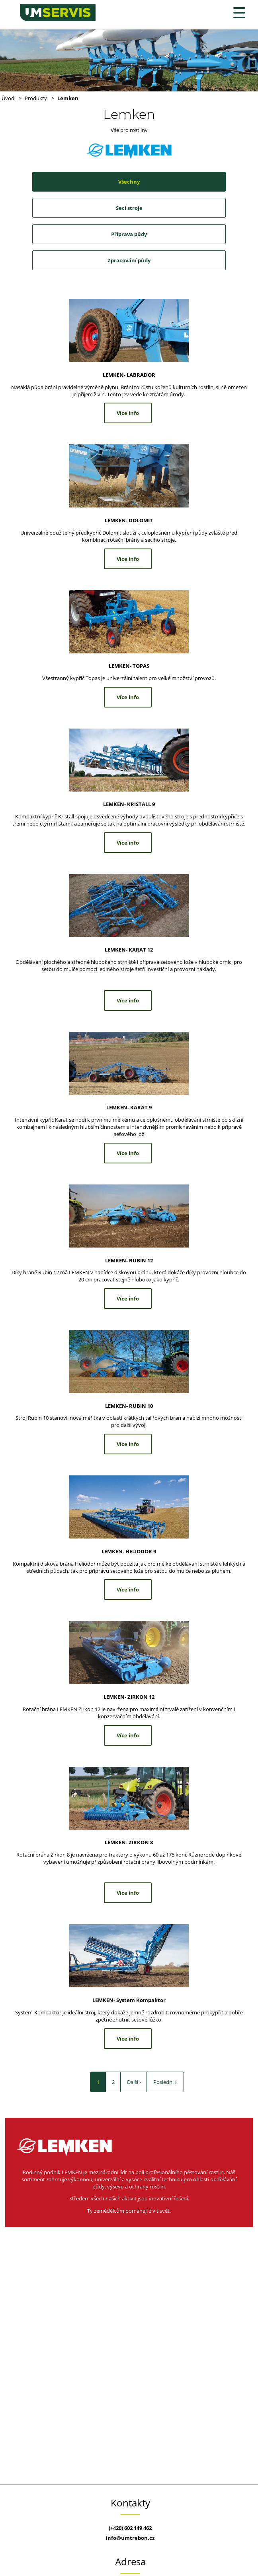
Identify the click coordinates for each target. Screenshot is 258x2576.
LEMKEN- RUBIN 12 (129, 1260)
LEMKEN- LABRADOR (129, 374)
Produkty (36, 98)
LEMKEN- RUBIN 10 (129, 1405)
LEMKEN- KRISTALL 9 (129, 804)
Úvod (8, 98)
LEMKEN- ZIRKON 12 (129, 1696)
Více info (128, 413)
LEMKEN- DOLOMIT (129, 520)
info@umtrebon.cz (130, 2537)
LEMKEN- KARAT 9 (129, 1107)
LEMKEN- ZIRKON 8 (129, 1842)
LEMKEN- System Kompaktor (129, 2000)
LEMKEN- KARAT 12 (129, 949)
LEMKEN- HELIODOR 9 (129, 1551)
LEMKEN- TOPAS (129, 665)
